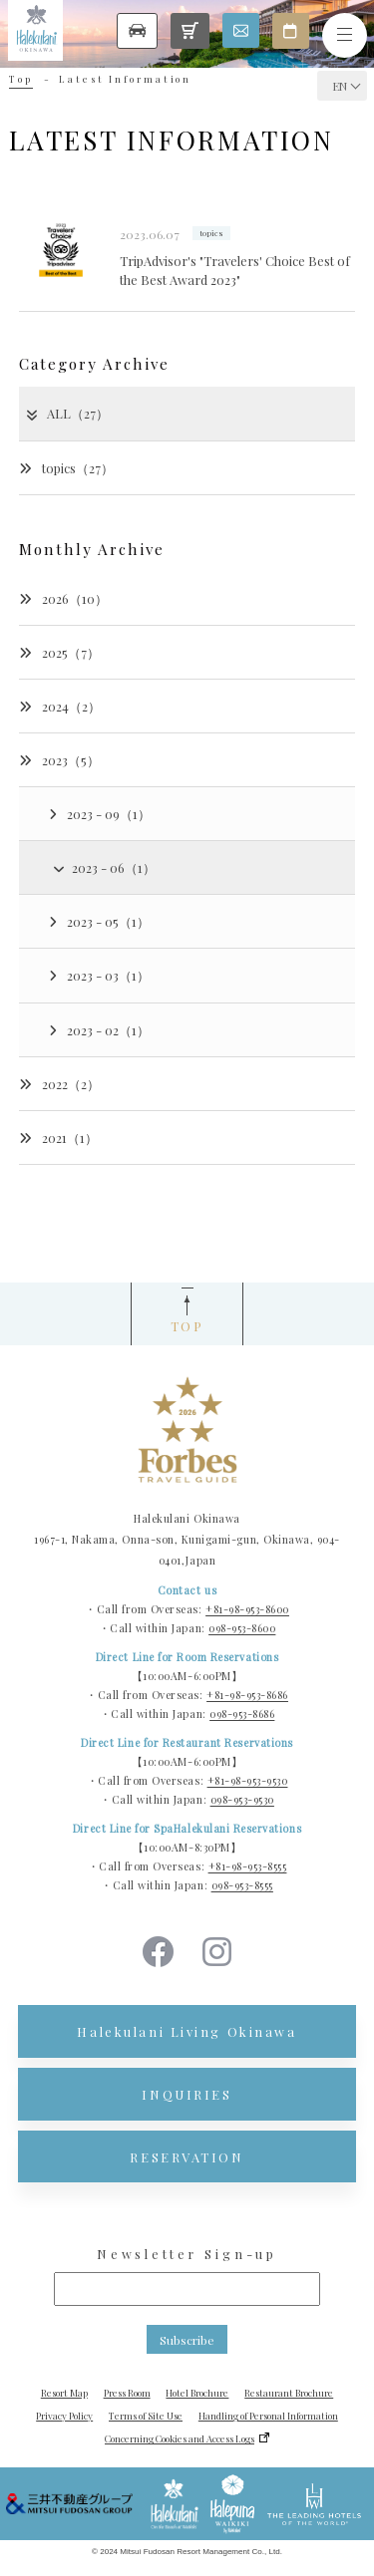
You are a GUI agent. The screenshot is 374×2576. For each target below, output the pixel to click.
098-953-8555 (242, 1885)
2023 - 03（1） (99, 975)
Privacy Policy (64, 2416)
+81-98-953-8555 (247, 1866)
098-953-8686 (241, 1714)
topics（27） (66, 467)
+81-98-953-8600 (247, 1609)
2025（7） (59, 652)
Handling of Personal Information (268, 2416)
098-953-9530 (242, 1800)
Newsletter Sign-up (187, 2253)
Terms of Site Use (146, 2416)
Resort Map (64, 2393)
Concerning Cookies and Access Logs (179, 2438)
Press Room (127, 2393)
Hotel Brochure (197, 2393)
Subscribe (187, 2340)
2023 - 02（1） (99, 1029)
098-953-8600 (241, 1628)
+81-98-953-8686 (247, 1695)
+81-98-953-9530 (247, 1781)
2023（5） (59, 759)
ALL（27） (66, 413)
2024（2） (60, 706)
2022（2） (59, 1083)
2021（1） (58, 1137)
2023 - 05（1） (99, 921)
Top (21, 79)
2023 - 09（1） (100, 813)
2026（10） (63, 598)
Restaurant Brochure (288, 2393)
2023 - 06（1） (103, 867)
